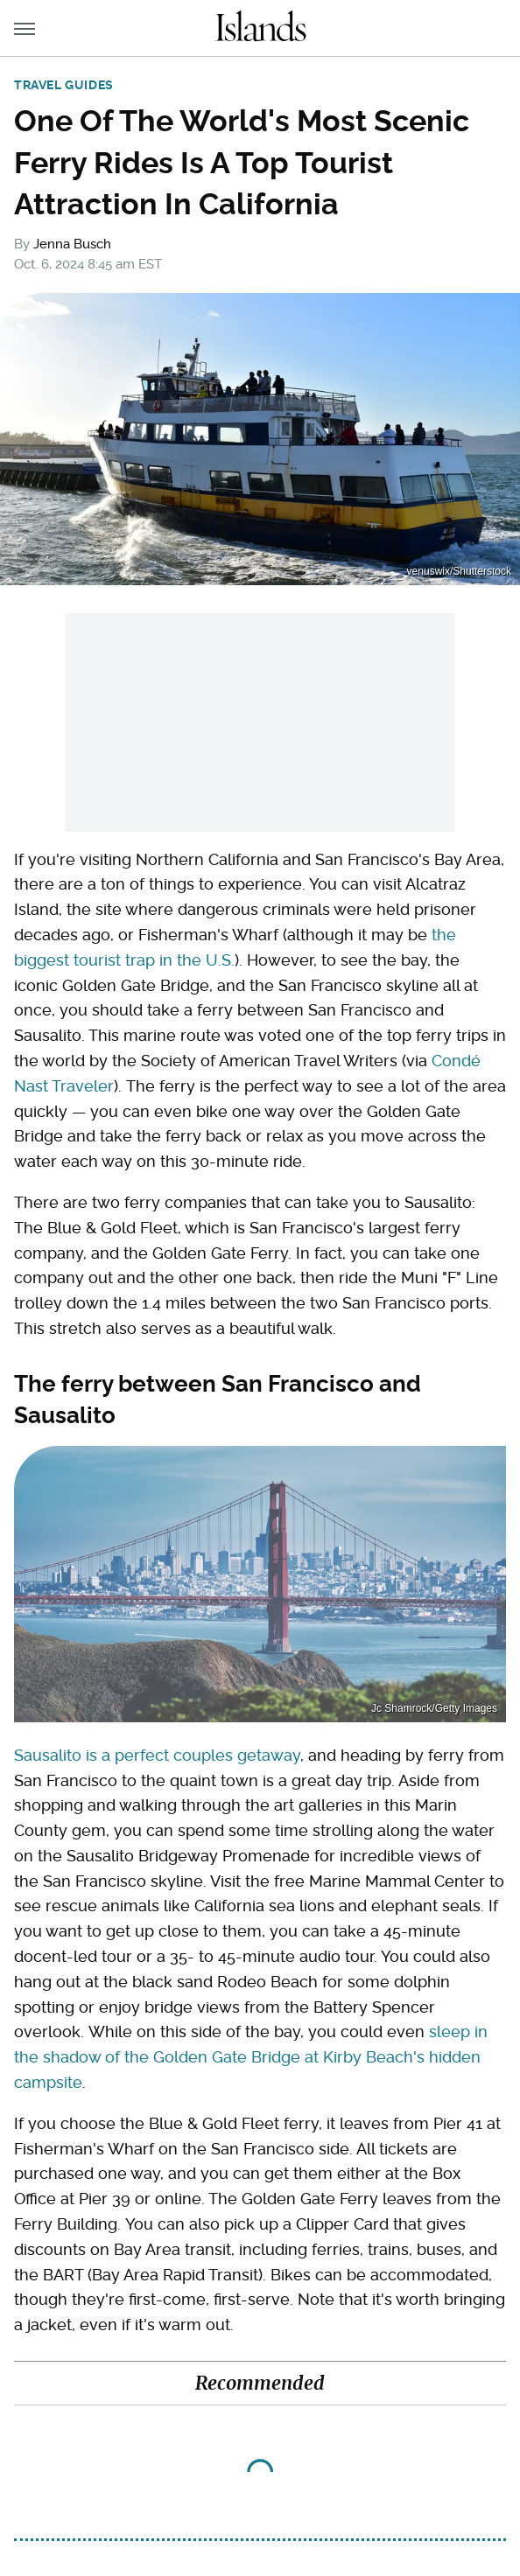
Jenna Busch (72, 244)
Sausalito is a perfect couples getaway (157, 1755)
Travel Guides (64, 85)
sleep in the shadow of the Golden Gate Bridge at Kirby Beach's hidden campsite (251, 2056)
